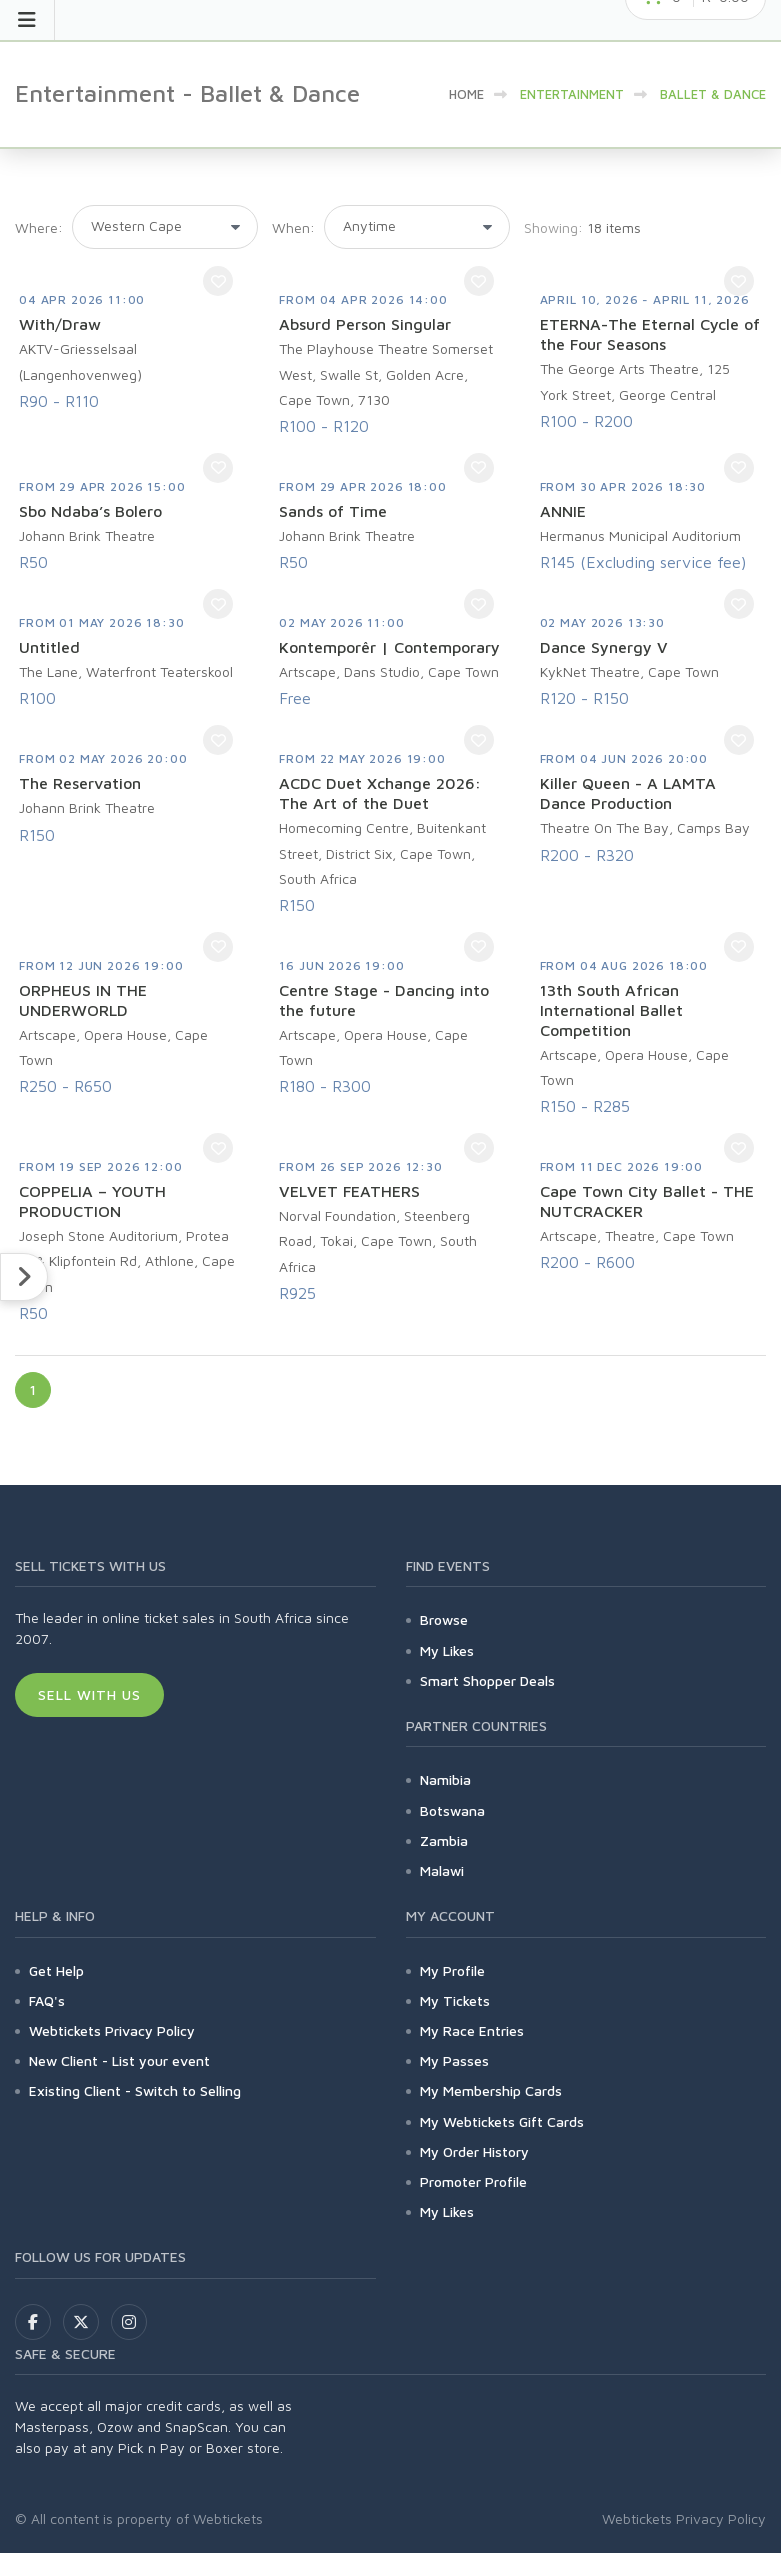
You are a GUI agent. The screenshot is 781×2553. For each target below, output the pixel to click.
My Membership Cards (491, 2090)
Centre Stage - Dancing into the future (384, 1000)
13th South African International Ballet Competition (611, 1010)
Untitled (49, 647)
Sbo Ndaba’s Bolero (90, 511)
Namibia (445, 1779)
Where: (39, 227)
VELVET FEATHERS (349, 1191)
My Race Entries (472, 2030)
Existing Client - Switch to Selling (135, 2090)
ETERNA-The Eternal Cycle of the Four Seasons (650, 334)
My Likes (447, 1650)
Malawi (442, 1870)
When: (293, 227)
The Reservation (80, 783)
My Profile (452, 1970)
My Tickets (455, 2000)
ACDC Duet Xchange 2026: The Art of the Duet (380, 793)
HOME (466, 94)
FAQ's (47, 2000)
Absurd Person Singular (365, 324)
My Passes (454, 2060)
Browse (444, 1619)
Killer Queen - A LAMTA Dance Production (628, 793)
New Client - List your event (119, 2060)
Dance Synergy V (604, 647)
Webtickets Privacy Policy (112, 2030)
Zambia (444, 1840)
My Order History (474, 2151)
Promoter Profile (473, 2181)
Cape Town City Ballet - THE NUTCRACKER (647, 1201)
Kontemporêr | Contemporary (389, 647)
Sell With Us (89, 1694)
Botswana (452, 1810)
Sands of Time (333, 511)
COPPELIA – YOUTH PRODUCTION (92, 1201)
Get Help (56, 1970)
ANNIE (563, 511)
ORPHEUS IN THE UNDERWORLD (83, 1000)
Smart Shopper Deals (487, 1680)
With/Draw (60, 324)
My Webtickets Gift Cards (502, 2121)
